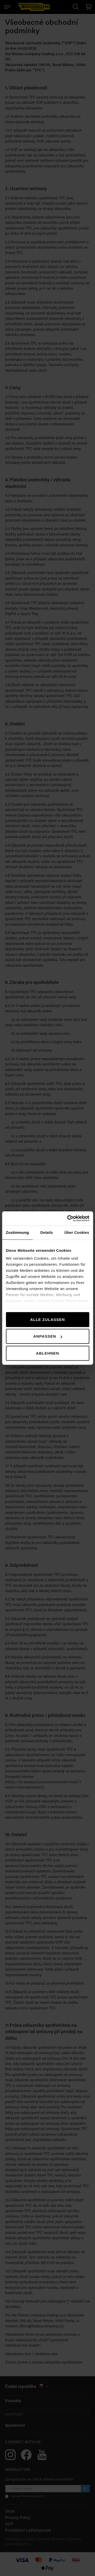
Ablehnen (47, 1353)
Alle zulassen (47, 1319)
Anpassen (47, 1336)
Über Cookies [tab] (76, 1232)
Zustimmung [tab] (17, 1232)
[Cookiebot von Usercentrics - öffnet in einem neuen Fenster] (67, 1218)
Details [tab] (46, 1232)
